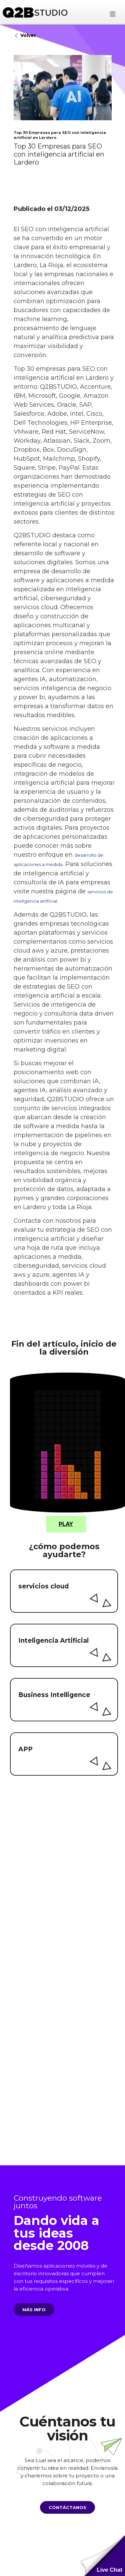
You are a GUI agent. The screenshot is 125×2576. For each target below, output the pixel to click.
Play (66, 1524)
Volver (25, 35)
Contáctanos (63, 2507)
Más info (30, 2309)
